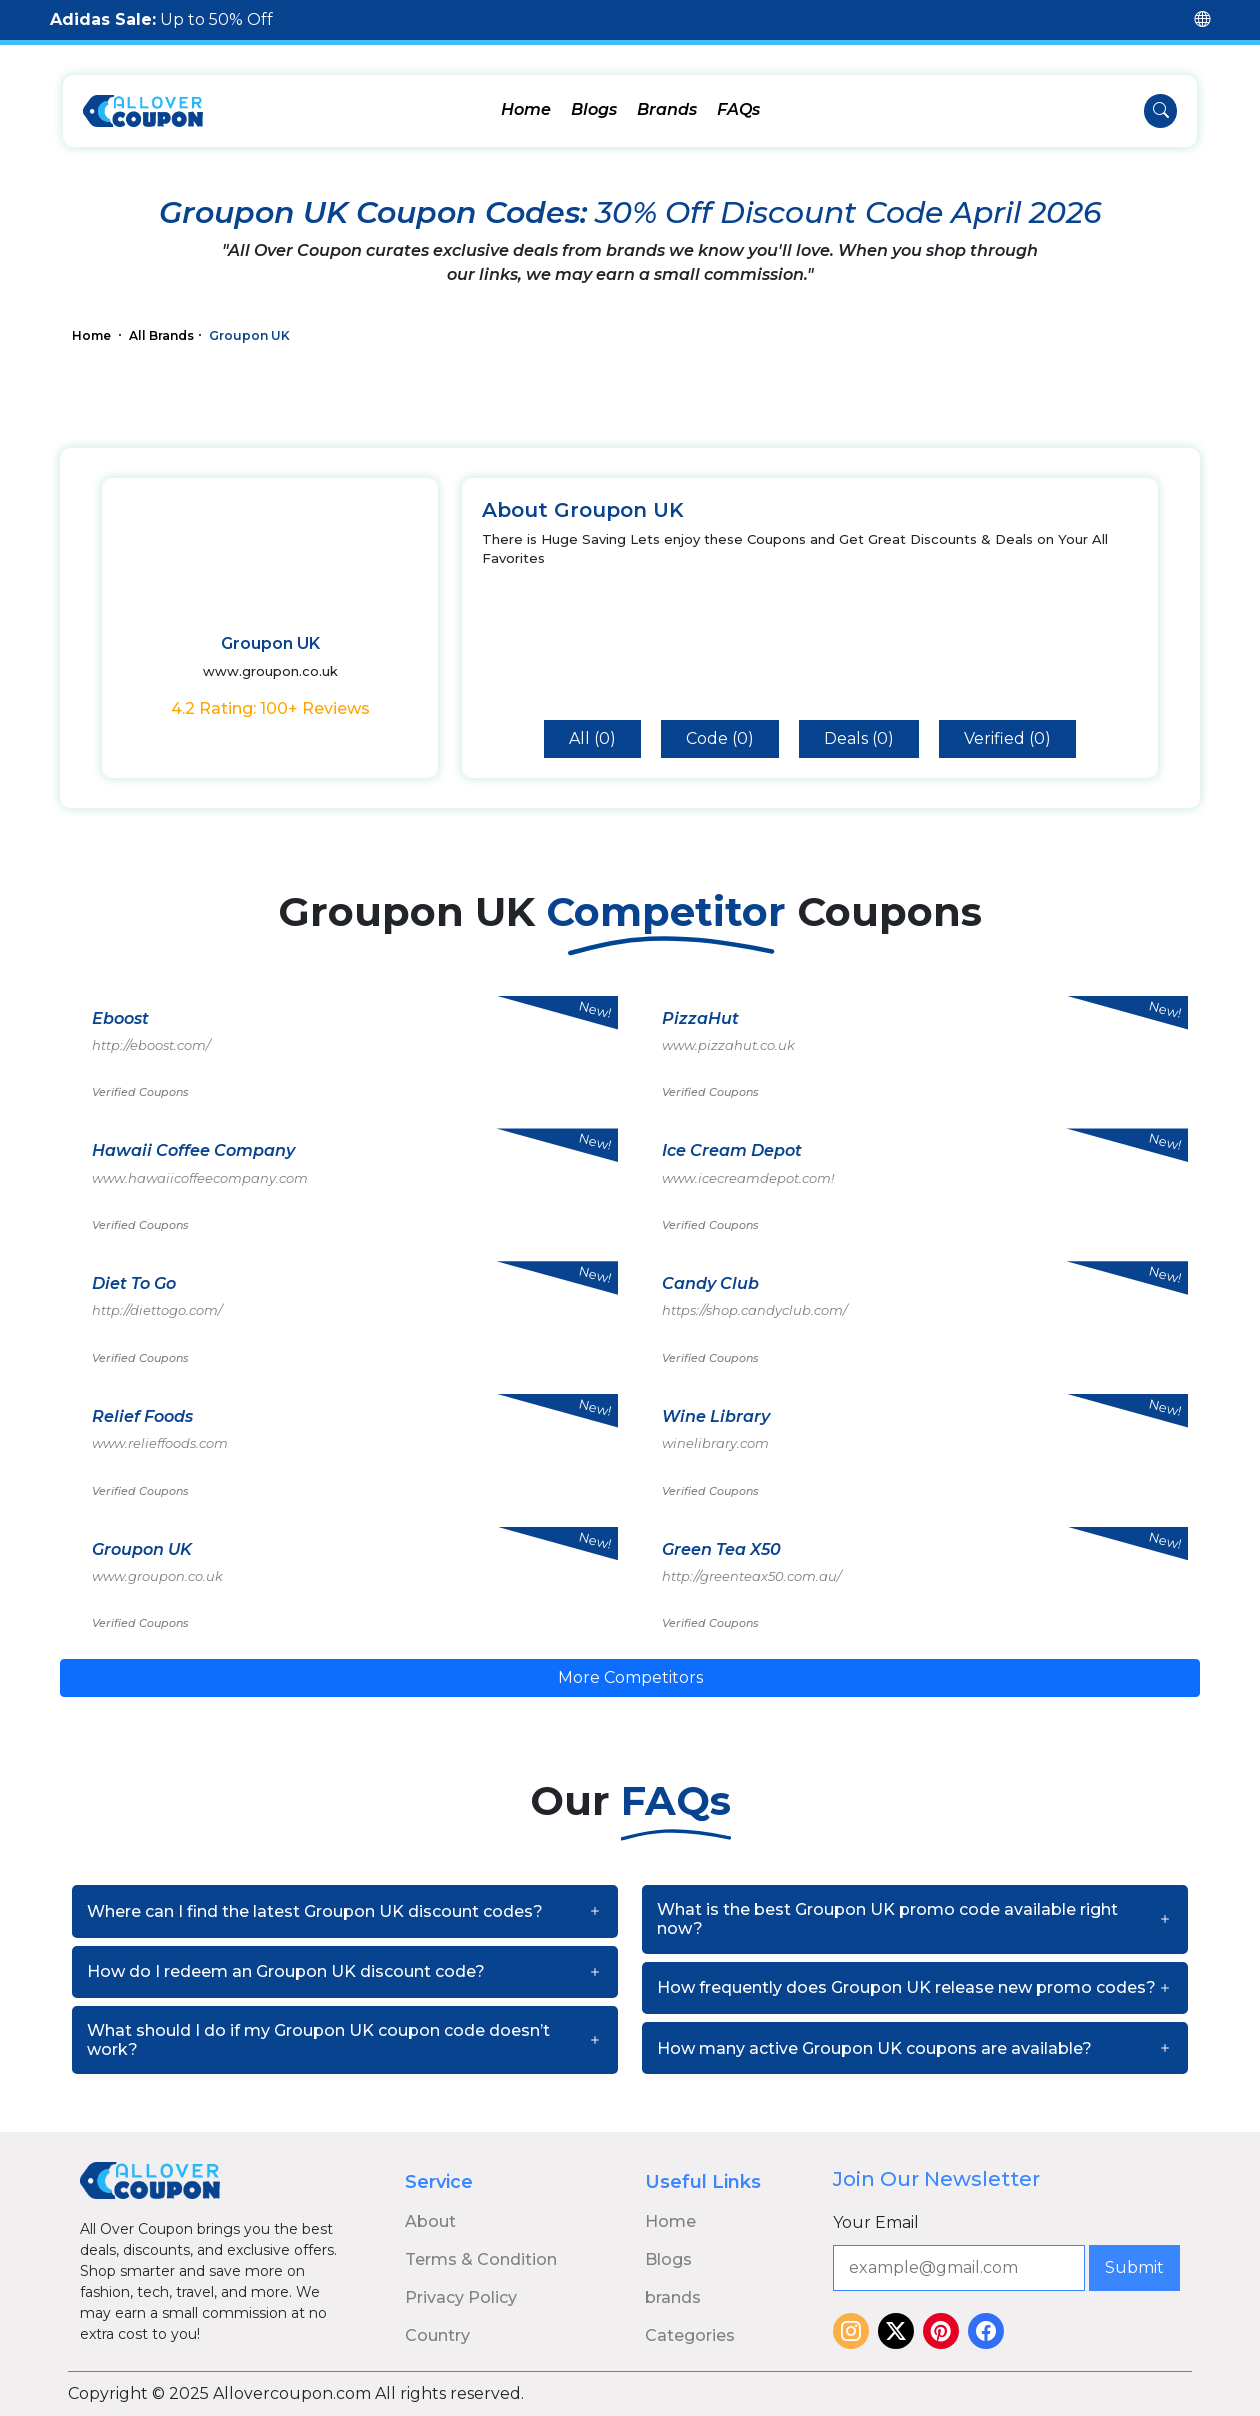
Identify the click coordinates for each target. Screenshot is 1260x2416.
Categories (690, 2335)
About (430, 2221)
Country (437, 2335)
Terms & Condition (481, 2259)
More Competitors (630, 1677)
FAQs (738, 109)
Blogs (594, 109)
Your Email (876, 2222)
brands (673, 2297)
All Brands (161, 335)
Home (526, 109)
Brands (667, 109)
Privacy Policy (461, 2297)
